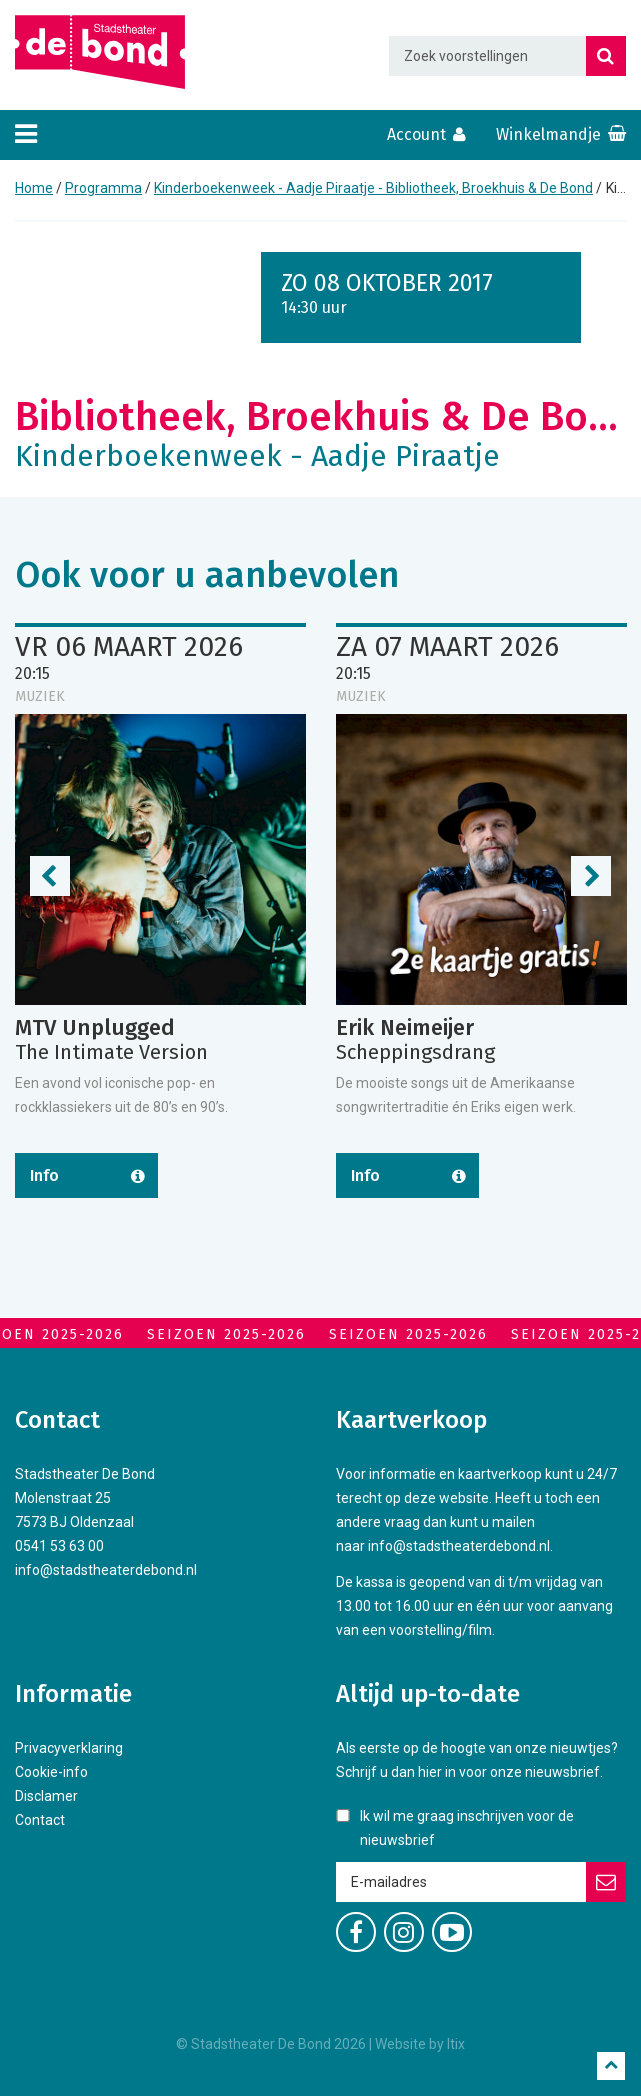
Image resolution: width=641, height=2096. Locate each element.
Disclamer (46, 1796)
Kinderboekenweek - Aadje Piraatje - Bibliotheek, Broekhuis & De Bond (373, 188)
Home (34, 188)
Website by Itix (420, 2044)
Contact (40, 1820)
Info (44, 1175)
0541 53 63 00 (59, 1546)
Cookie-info (51, 1772)
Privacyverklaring (69, 1748)
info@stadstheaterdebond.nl (106, 1570)
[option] (160, 935)
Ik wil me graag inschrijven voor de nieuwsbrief (467, 1828)
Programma (103, 188)
